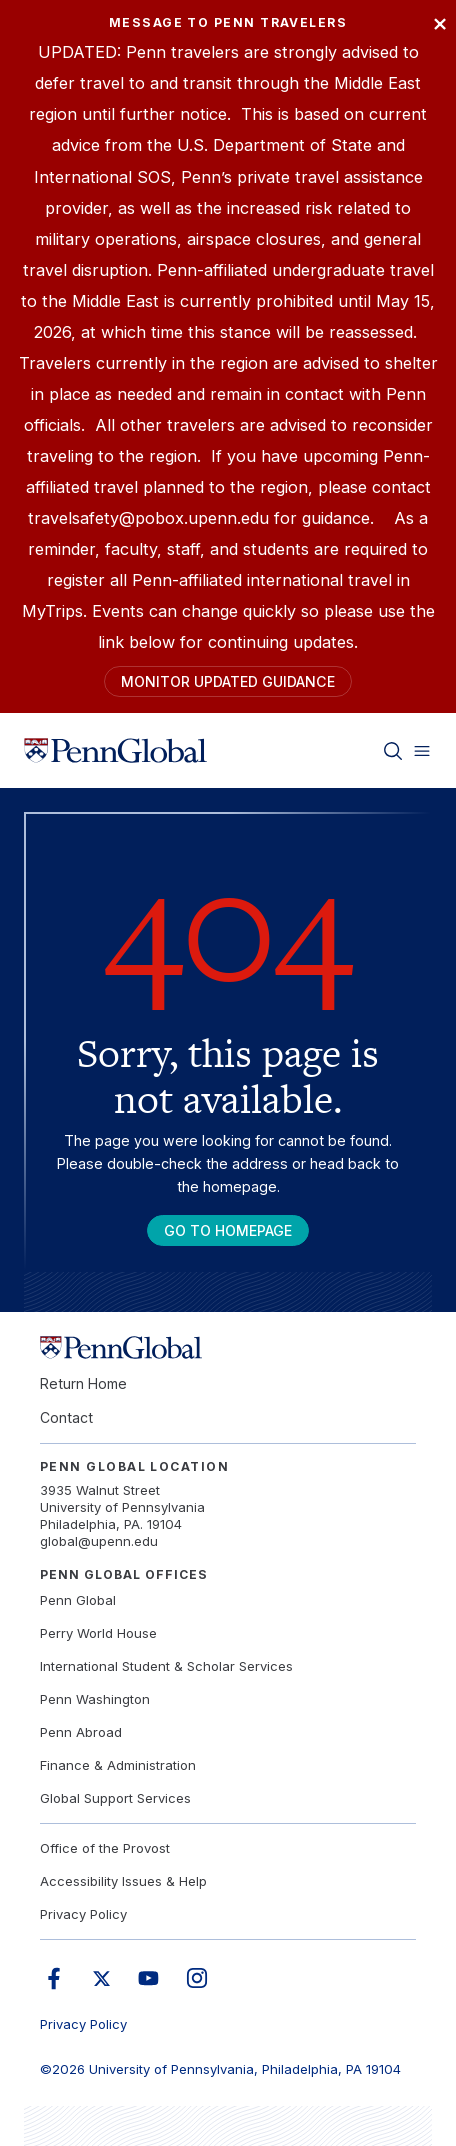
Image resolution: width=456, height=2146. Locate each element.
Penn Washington (95, 1699)
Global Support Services (115, 1798)
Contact (66, 1417)
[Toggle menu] (422, 751)
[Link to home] (115, 751)
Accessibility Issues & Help (123, 1881)
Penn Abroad (81, 1732)
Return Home (83, 1383)
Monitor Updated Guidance (228, 681)
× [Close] (440, 22)
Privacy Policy (83, 1914)
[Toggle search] (393, 751)
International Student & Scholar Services (166, 1666)
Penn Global (78, 1600)
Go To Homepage (228, 1230)
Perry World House (98, 1633)
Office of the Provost (105, 1848)
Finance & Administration (118, 1765)
